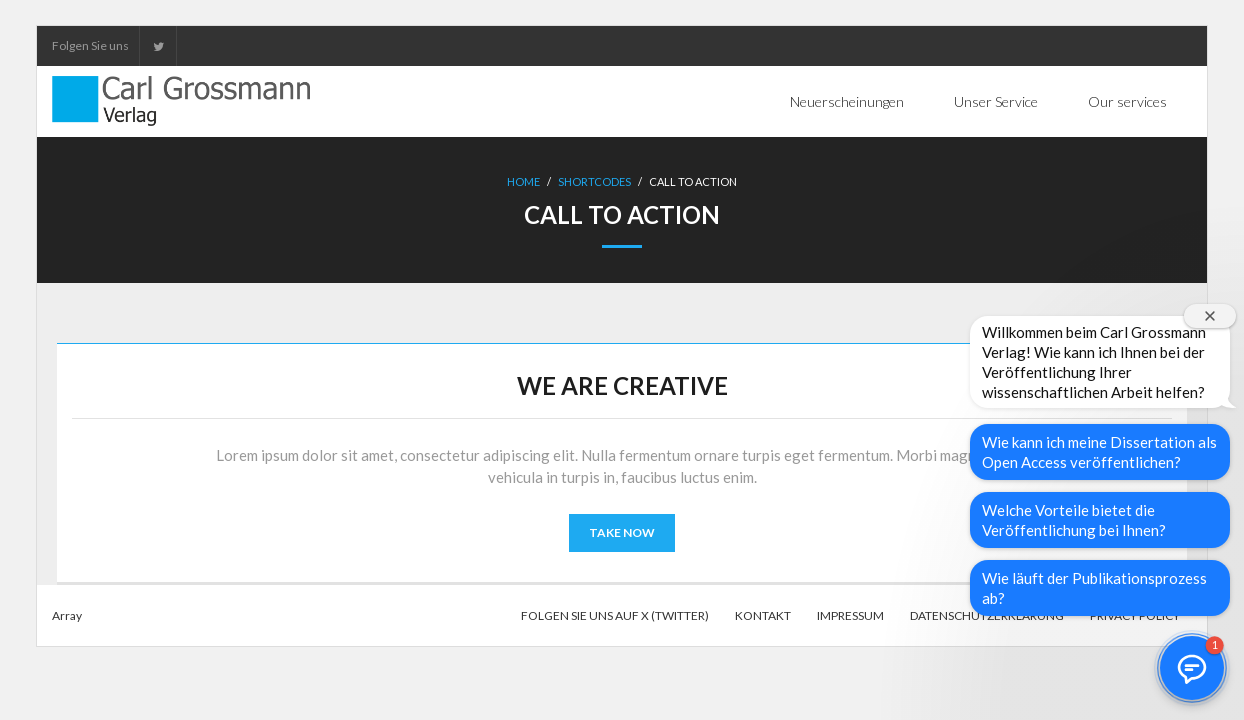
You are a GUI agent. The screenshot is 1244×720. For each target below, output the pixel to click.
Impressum (850, 615)
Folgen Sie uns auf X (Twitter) (615, 615)
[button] (1192, 668)
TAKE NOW (622, 532)
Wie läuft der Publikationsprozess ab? (1094, 588)
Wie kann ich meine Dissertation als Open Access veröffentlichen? (1099, 452)
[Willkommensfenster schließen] (1210, 316)
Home (523, 181)
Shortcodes (594, 181)
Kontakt (763, 615)
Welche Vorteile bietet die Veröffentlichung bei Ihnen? (1074, 520)
